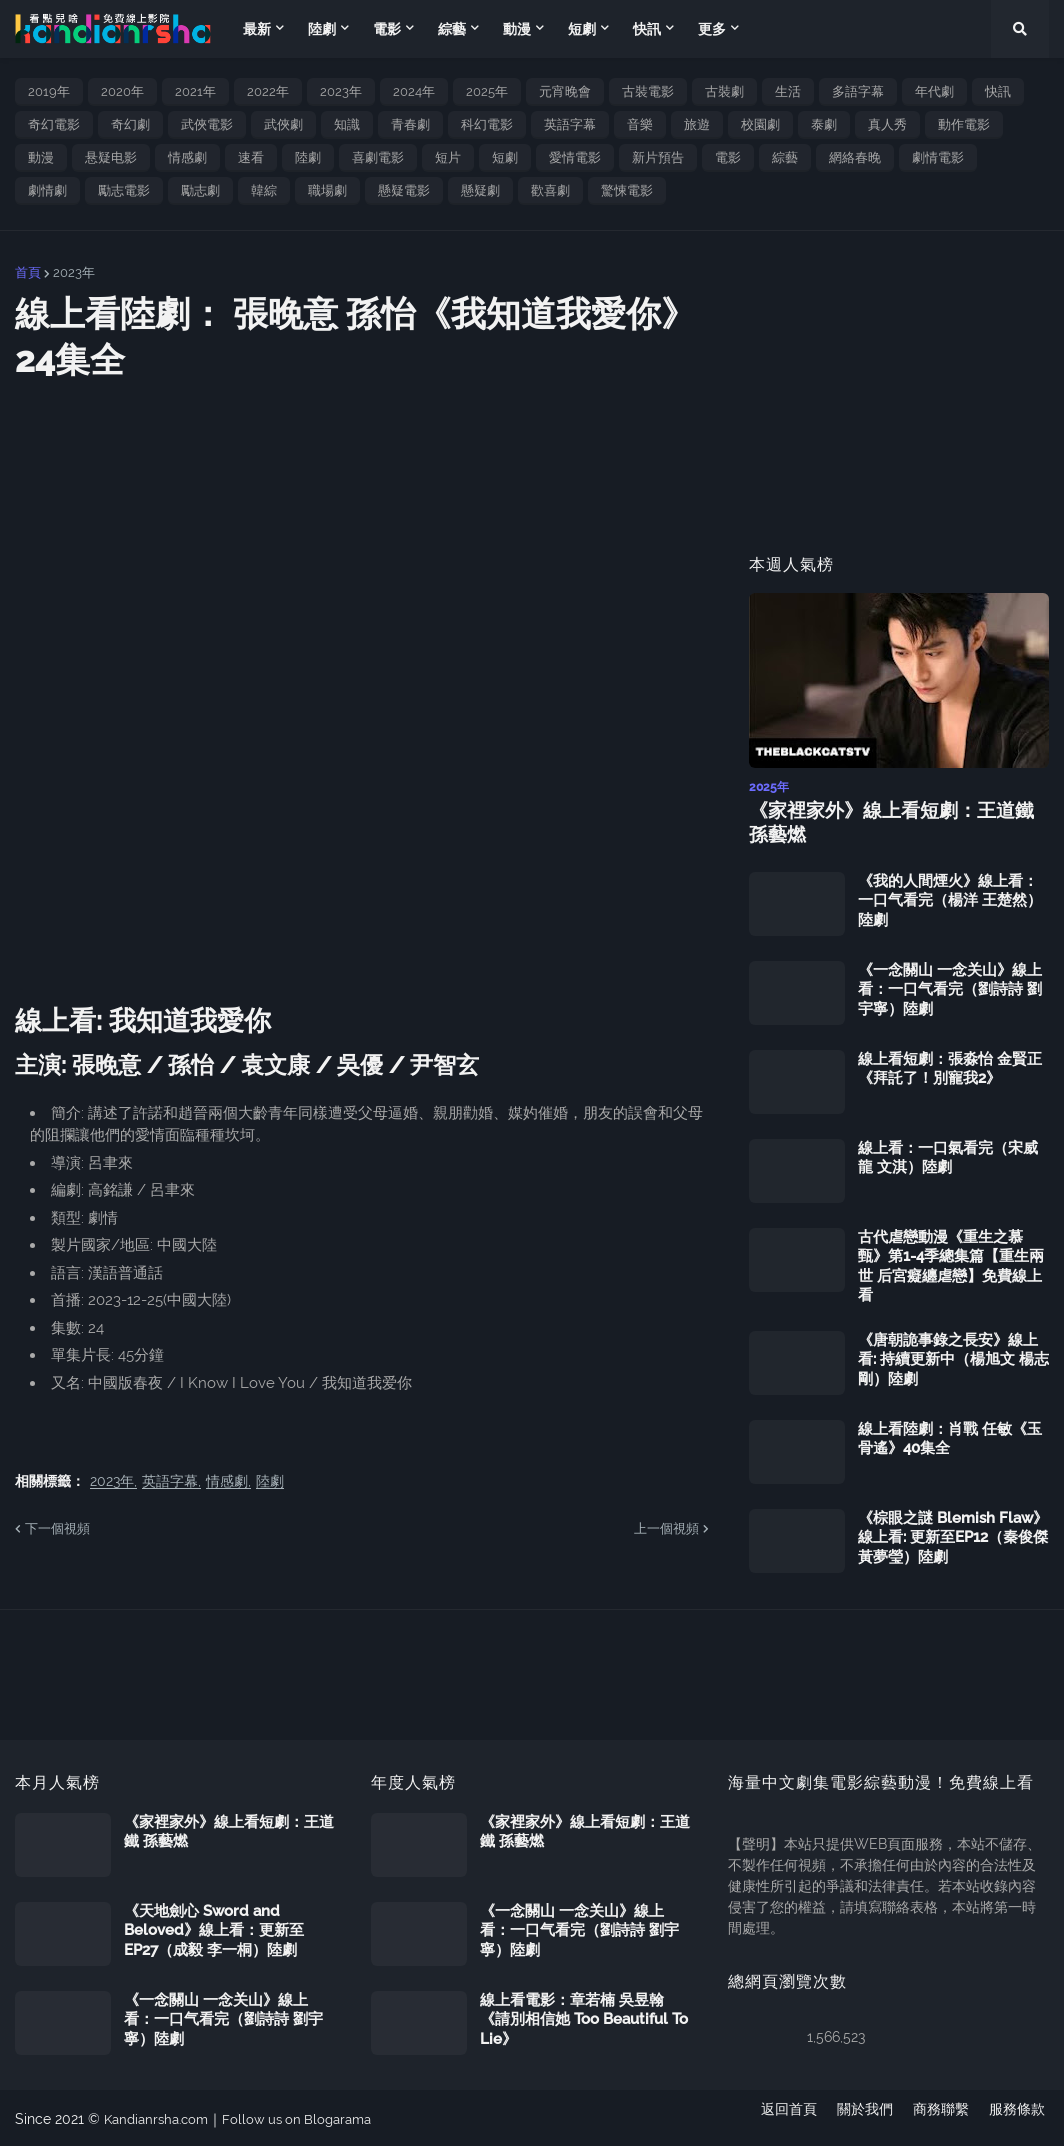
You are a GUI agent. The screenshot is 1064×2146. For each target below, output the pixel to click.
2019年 (49, 91)
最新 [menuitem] (257, 29)
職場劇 (327, 190)
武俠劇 (283, 124)
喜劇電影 (378, 157)
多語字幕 (858, 91)
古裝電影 (648, 91)
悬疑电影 (111, 157)
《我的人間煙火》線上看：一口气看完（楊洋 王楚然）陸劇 (950, 898)
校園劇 (760, 124)
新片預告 (658, 157)
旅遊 (697, 124)
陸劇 (308, 157)
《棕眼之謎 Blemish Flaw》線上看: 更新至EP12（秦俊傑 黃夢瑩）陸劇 (953, 1535)
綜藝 (785, 157)
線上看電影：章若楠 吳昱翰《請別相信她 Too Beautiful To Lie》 (584, 2017)
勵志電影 (124, 190)
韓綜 (264, 190)
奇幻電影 (54, 124)
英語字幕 (570, 124)
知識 (347, 124)
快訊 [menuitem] (647, 29)
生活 (788, 91)
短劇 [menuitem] (582, 29)
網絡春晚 (855, 157)
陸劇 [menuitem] (322, 29)
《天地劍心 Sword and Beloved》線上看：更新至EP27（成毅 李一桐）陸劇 (214, 1928)
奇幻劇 (130, 124)
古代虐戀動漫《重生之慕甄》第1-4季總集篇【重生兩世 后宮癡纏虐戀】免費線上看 (951, 1264)
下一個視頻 (57, 1528)
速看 (251, 157)
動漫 (41, 157)
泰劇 (824, 124)
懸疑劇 (480, 190)
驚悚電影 (627, 190)
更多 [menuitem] (712, 29)
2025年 (487, 91)
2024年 (414, 91)
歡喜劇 (550, 190)
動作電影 (964, 124)
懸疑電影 (404, 190)
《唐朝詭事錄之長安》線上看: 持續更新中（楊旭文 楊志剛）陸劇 (953, 1357)
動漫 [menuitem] (517, 29)
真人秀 (887, 124)
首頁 (28, 272)
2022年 (268, 91)
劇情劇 (47, 190)
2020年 (122, 91)
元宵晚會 (565, 91)
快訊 (998, 91)
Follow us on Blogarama (310, 2117)
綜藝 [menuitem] (452, 29)
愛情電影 (575, 157)
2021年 (195, 91)
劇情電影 (938, 157)
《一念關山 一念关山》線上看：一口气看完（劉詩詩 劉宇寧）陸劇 (950, 987)
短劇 (505, 157)
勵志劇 (200, 190)
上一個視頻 (666, 1528)
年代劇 (934, 91)
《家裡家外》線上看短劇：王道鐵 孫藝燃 (895, 822)
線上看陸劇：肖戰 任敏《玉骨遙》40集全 (950, 1437)
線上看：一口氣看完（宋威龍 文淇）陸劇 (948, 1156)
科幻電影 (487, 124)
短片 (448, 157)
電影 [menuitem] (387, 29)
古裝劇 (724, 91)
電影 (728, 157)
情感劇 (187, 157)
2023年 (341, 91)
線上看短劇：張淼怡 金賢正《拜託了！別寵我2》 (950, 1067)
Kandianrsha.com (160, 2117)
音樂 (640, 124)
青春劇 (410, 124)
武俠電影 (207, 124)
